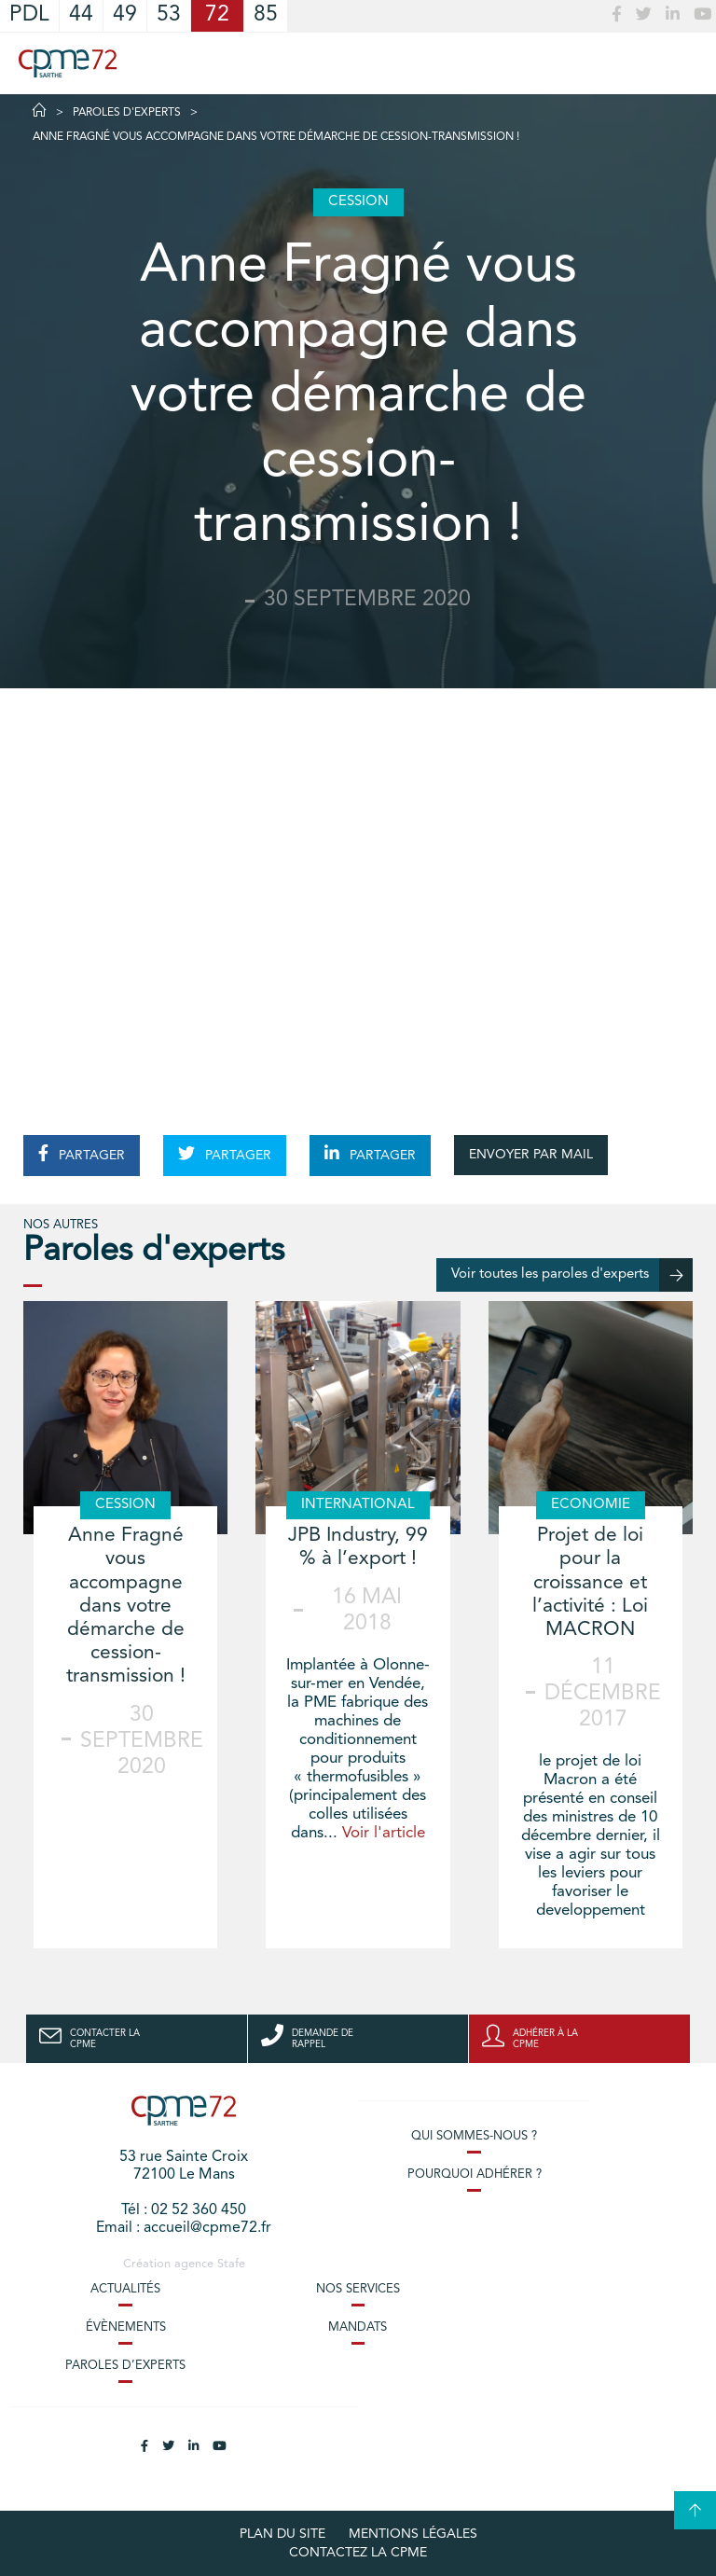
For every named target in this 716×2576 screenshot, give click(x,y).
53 (169, 15)
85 (266, 15)
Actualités (125, 2289)
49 (125, 15)
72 (217, 15)
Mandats (357, 2327)
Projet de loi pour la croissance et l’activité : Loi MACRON (590, 1583)
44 (81, 15)
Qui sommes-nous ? (474, 2136)
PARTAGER (81, 1153)
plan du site (282, 2534)
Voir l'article (383, 1833)
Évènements (126, 2327)
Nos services (358, 2289)
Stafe (231, 2264)
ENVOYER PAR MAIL (531, 1154)
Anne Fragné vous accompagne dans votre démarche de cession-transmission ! (126, 1606)
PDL (29, 15)
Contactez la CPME (358, 2552)
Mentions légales (413, 2534)
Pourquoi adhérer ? (474, 2174)
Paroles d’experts (125, 2366)
